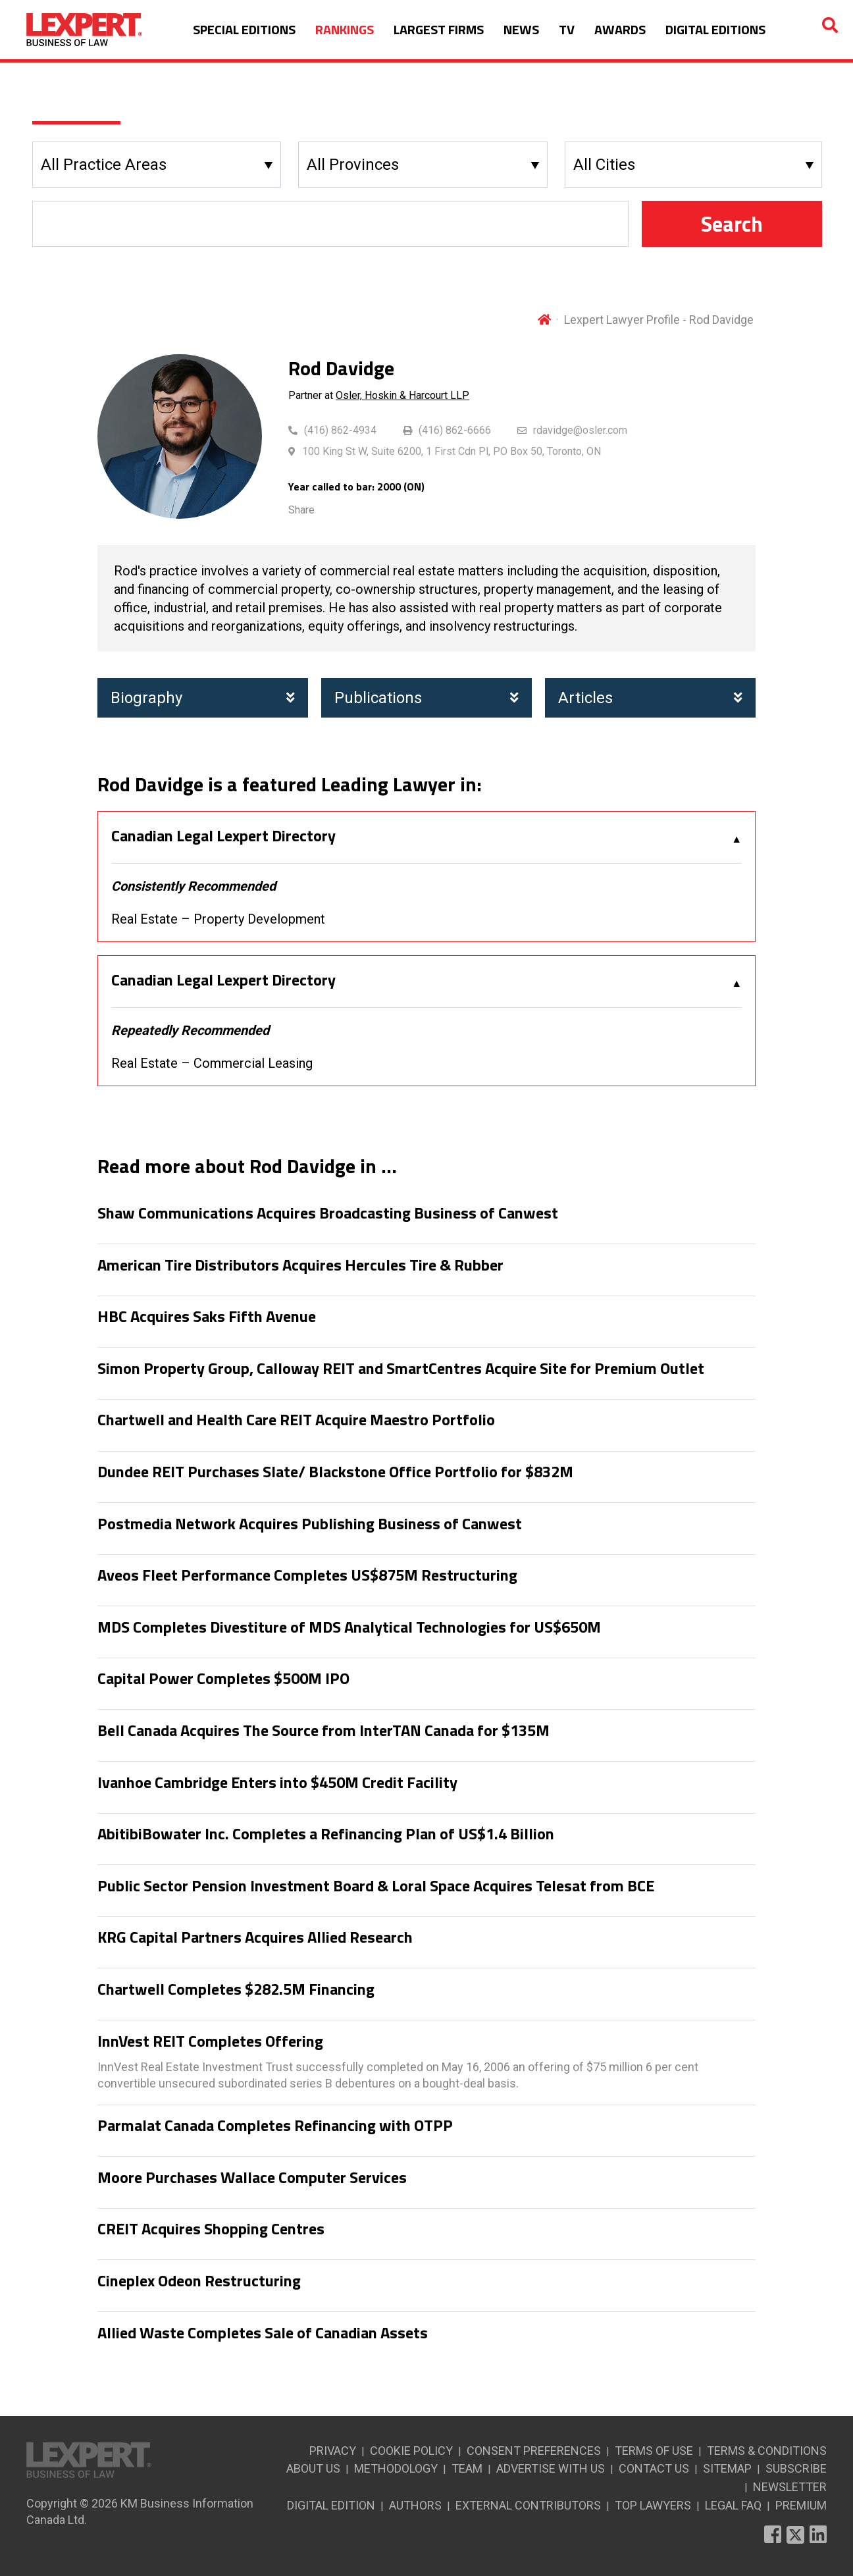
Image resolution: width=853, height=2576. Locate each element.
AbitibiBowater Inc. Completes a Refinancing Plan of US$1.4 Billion (325, 1834)
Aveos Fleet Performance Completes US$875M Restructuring (307, 1575)
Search (732, 224)
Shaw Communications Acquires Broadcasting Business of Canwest (327, 1213)
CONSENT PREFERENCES (534, 2451)
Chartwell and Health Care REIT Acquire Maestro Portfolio (296, 1420)
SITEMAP (727, 2468)
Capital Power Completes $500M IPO (223, 1679)
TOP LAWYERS (653, 2505)
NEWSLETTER (790, 2487)
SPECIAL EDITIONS (244, 29)
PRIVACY (332, 2451)
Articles (650, 698)
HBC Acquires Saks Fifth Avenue (206, 1316)
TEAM (467, 2468)
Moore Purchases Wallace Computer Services (252, 2178)
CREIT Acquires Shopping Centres (210, 2229)
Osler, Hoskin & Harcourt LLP (402, 395)
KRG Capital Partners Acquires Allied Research (255, 1937)
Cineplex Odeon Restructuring (199, 2281)
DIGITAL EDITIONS (715, 29)
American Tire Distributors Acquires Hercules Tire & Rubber (300, 1265)
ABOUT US (313, 2468)
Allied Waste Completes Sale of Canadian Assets (262, 2333)
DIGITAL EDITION (331, 2505)
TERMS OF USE (654, 2451)
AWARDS (620, 29)
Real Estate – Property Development (218, 919)
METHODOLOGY (396, 2468)
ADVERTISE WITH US (550, 2468)
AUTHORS (415, 2505)
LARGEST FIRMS (439, 29)
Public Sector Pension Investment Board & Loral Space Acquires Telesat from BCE (375, 1886)
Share (301, 510)
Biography (203, 698)
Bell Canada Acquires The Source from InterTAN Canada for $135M (323, 1731)
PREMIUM (801, 2505)
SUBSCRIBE (796, 2468)
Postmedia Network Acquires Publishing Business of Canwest (309, 1524)
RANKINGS (344, 29)
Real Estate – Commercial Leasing (212, 1063)
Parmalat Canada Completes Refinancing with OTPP (275, 2126)
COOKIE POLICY (411, 2451)
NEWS (521, 29)
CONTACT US (654, 2468)
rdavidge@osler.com (580, 430)
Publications (426, 698)
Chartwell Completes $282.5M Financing (236, 1989)
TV (567, 29)
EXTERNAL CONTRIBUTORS (528, 2505)
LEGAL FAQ (733, 2505)
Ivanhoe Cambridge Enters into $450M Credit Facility (277, 1783)
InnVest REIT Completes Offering (210, 2041)
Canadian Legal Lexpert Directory (223, 836)
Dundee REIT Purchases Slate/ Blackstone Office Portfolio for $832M (335, 1472)
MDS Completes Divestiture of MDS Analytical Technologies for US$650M (349, 1627)
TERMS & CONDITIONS (767, 2451)
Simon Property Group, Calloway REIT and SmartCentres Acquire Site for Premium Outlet (400, 1368)
